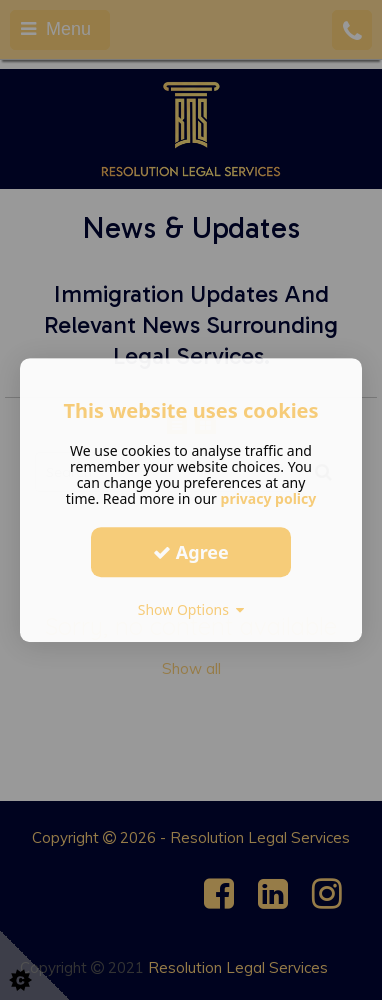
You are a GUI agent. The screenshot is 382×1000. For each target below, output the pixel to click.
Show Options (191, 609)
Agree (191, 552)
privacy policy (269, 498)
